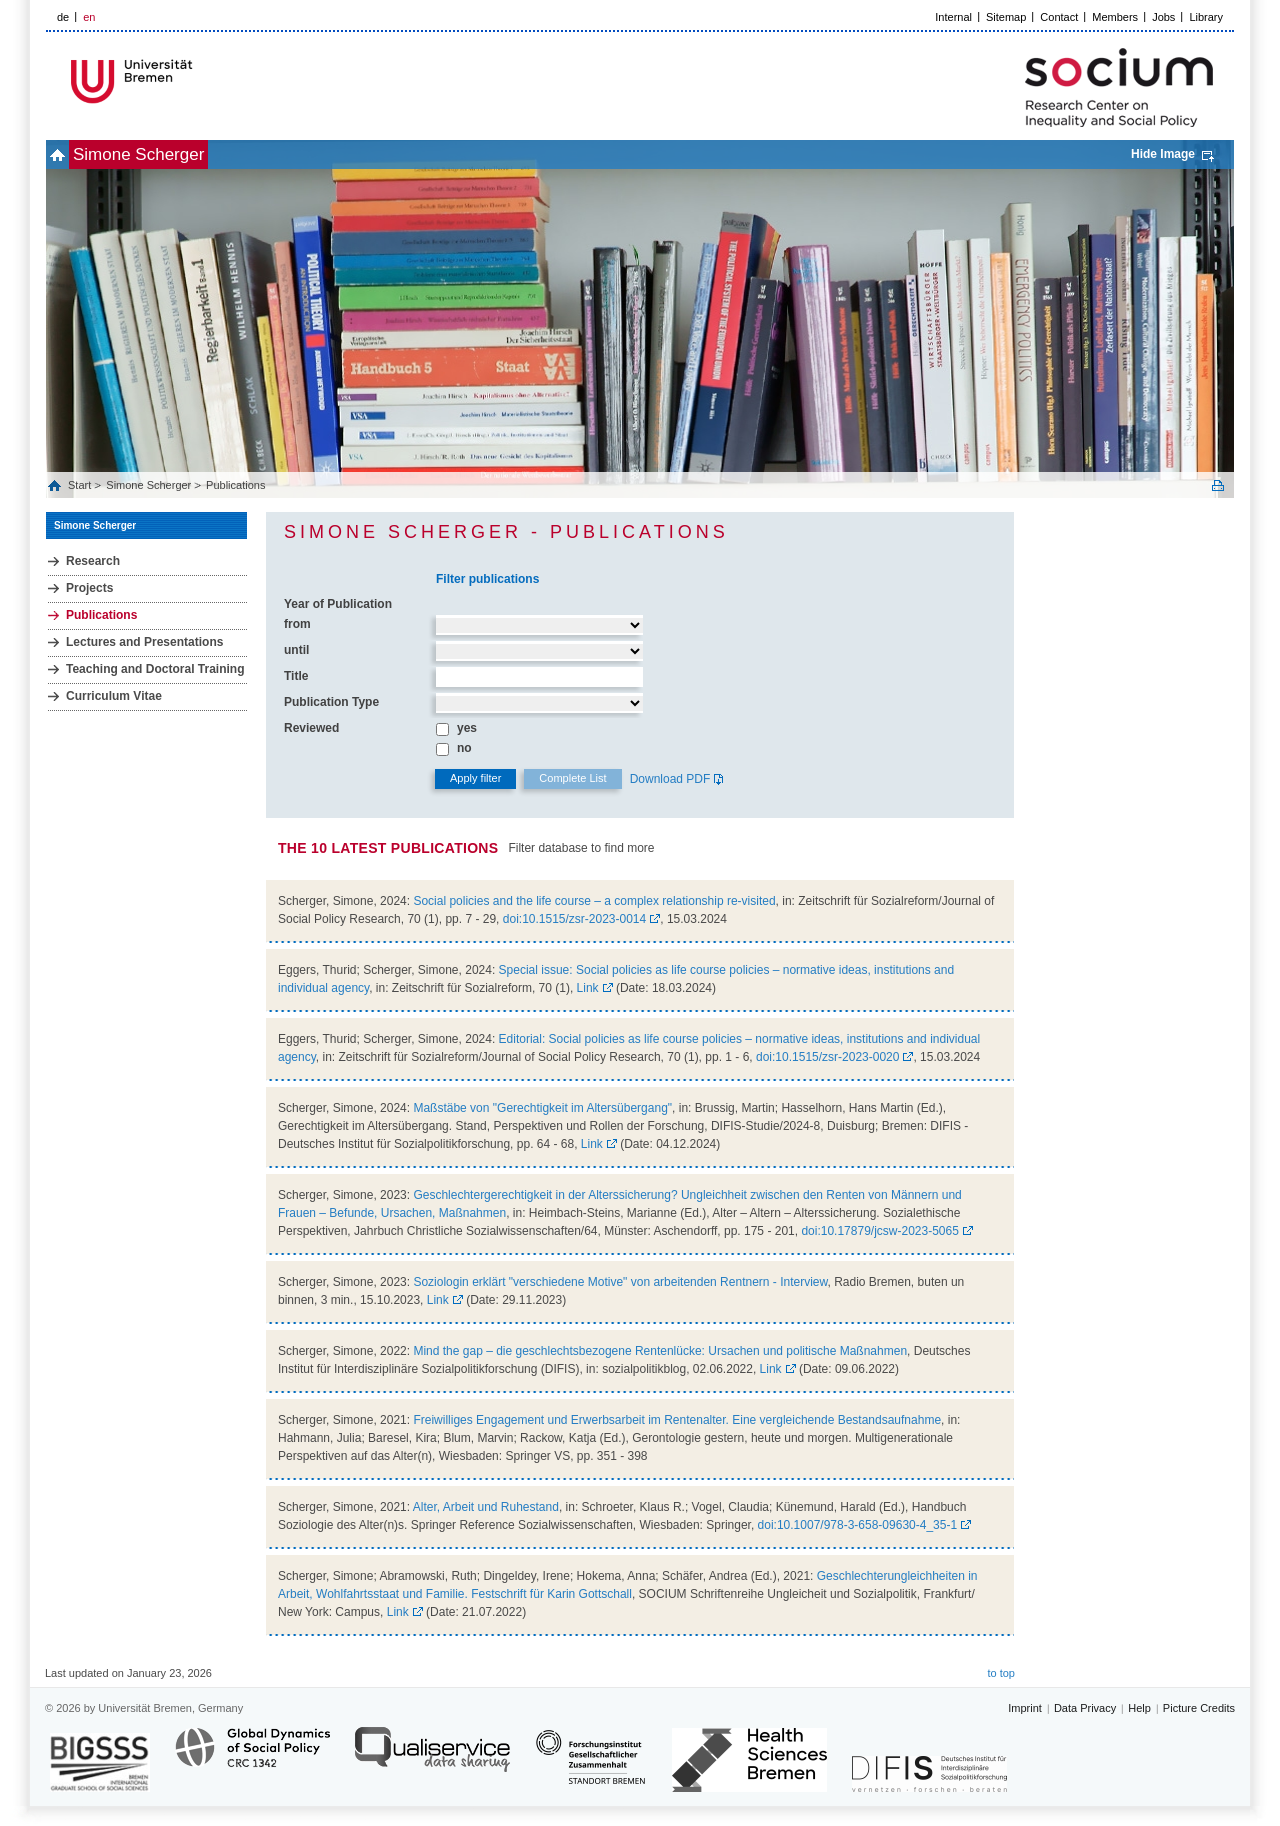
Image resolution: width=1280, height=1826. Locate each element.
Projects (89, 588)
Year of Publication (338, 604)
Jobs (1163, 17)
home (68, 154)
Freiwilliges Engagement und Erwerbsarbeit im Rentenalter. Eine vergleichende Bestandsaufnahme (677, 1420)
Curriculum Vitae (114, 696)
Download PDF (670, 779)
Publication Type (331, 702)
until (296, 650)
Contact (1059, 17)
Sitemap (1006, 17)
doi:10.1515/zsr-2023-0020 (827, 1057)
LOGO (199, 81)
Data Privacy (1085, 1708)
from (297, 624)
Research (93, 561)
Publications (235, 485)
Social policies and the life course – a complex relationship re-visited (594, 901)
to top (1001, 1673)
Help (1139, 1708)
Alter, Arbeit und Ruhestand (486, 1507)
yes (467, 728)
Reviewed (311, 728)
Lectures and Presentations (144, 642)
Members (1115, 17)
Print (1218, 485)
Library (1206, 17)
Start (81, 485)
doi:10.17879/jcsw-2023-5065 (879, 1231)
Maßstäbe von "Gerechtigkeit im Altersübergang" (542, 1108)
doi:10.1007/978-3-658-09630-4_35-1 (858, 1525)
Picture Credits (1199, 1708)
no (464, 748)
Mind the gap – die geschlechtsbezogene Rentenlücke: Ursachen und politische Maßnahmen (660, 1351)
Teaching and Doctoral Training (155, 669)
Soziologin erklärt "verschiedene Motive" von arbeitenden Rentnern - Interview (620, 1282)
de (63, 17)
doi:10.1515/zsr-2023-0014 (574, 919)
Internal (953, 17)
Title (296, 676)
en (89, 17)
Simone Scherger (171, 154)
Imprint (1025, 1708)
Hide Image (1163, 154)
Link (588, 988)
